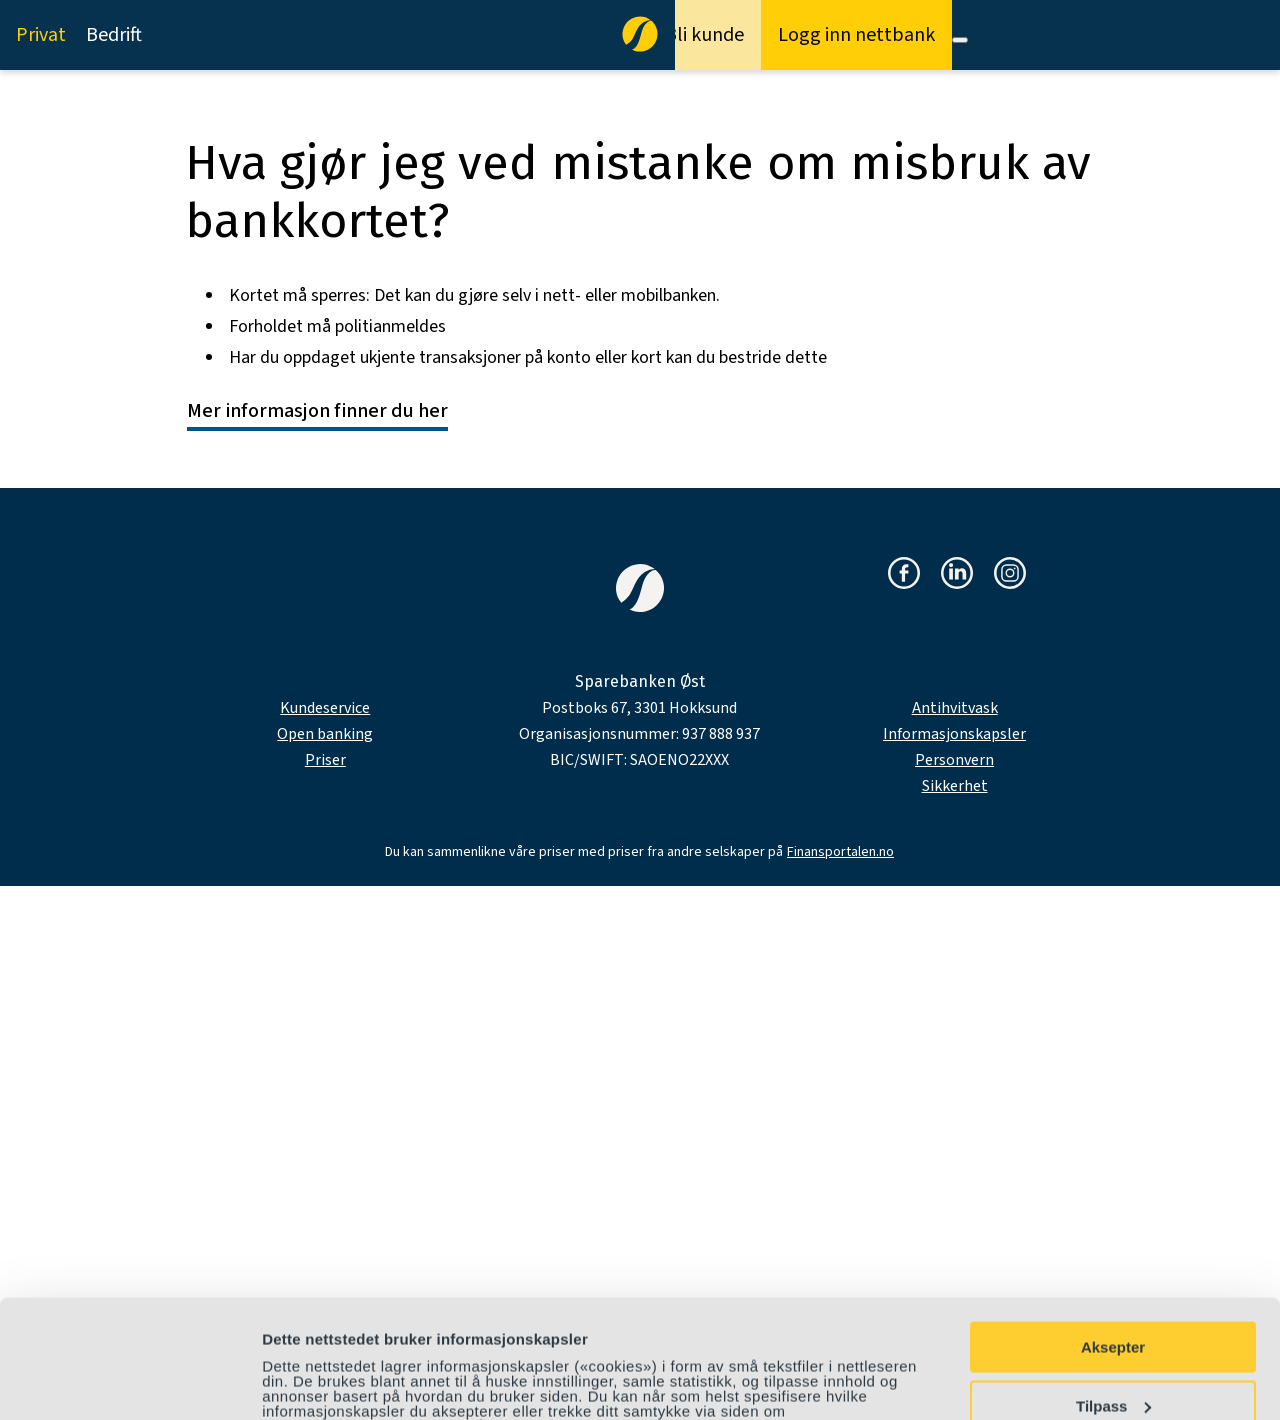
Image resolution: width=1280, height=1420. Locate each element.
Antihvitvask (955, 708)
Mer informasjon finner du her (317, 411)
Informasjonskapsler (954, 734)
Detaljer (290, 1381)
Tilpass (1113, 1294)
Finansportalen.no (840, 852)
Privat (41, 35)
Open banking (325, 734)
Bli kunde (704, 35)
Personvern (954, 760)
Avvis (1112, 1353)
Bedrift (114, 35)
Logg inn (856, 35)
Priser (325, 760)
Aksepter (1113, 1236)
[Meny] (960, 40)
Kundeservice (325, 708)
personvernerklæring (369, 1330)
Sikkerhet (955, 786)
